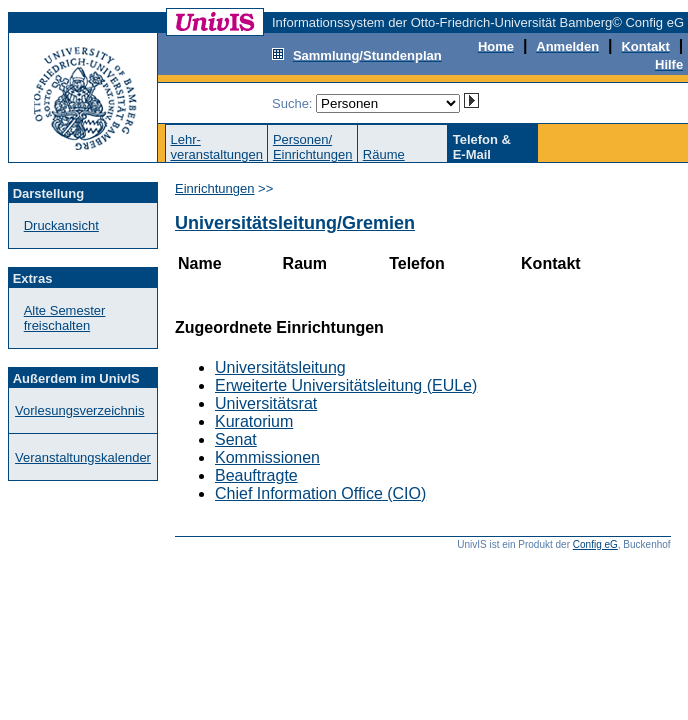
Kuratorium (254, 421)
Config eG (595, 544)
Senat (236, 439)
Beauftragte (256, 475)
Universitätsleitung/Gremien (295, 223)
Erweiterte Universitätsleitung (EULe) (346, 385)
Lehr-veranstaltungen (216, 147)
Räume (384, 154)
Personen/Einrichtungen (313, 147)
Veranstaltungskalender (83, 457)
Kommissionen (267, 457)
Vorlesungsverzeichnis (79, 410)
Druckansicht (61, 225)
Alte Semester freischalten (65, 318)
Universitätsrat (266, 403)
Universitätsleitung (280, 367)
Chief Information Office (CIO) (320, 493)
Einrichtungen (215, 188)
